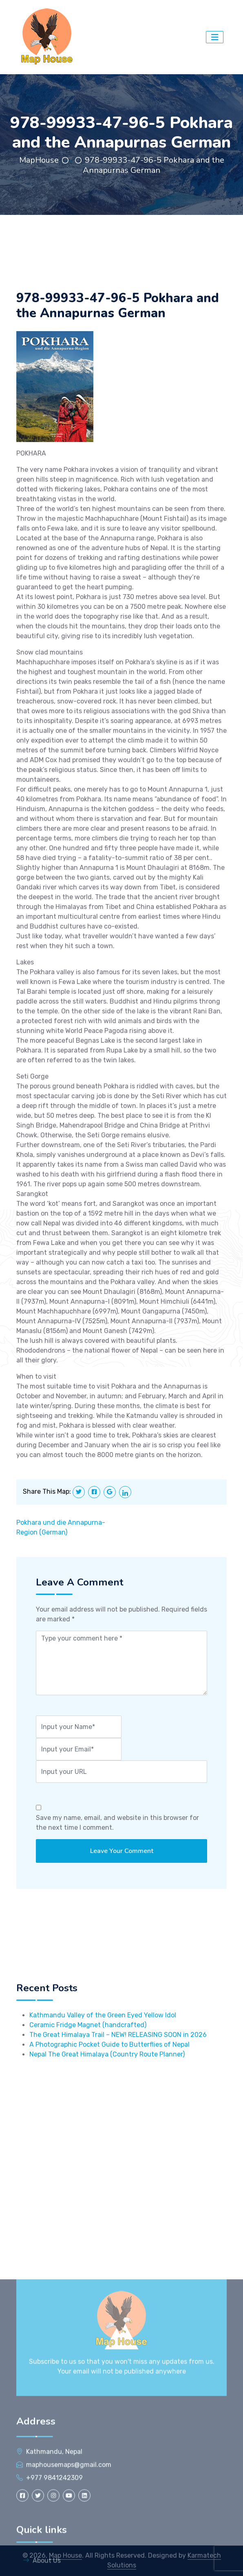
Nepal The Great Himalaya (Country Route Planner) (107, 2108)
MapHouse (39, 160)
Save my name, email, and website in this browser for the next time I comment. (117, 1859)
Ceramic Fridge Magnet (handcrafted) (87, 2079)
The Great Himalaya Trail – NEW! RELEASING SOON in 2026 (118, 2089)
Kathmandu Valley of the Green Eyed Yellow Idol (102, 2069)
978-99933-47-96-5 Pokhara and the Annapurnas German (153, 165)
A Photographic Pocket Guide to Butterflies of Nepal (109, 2099)
